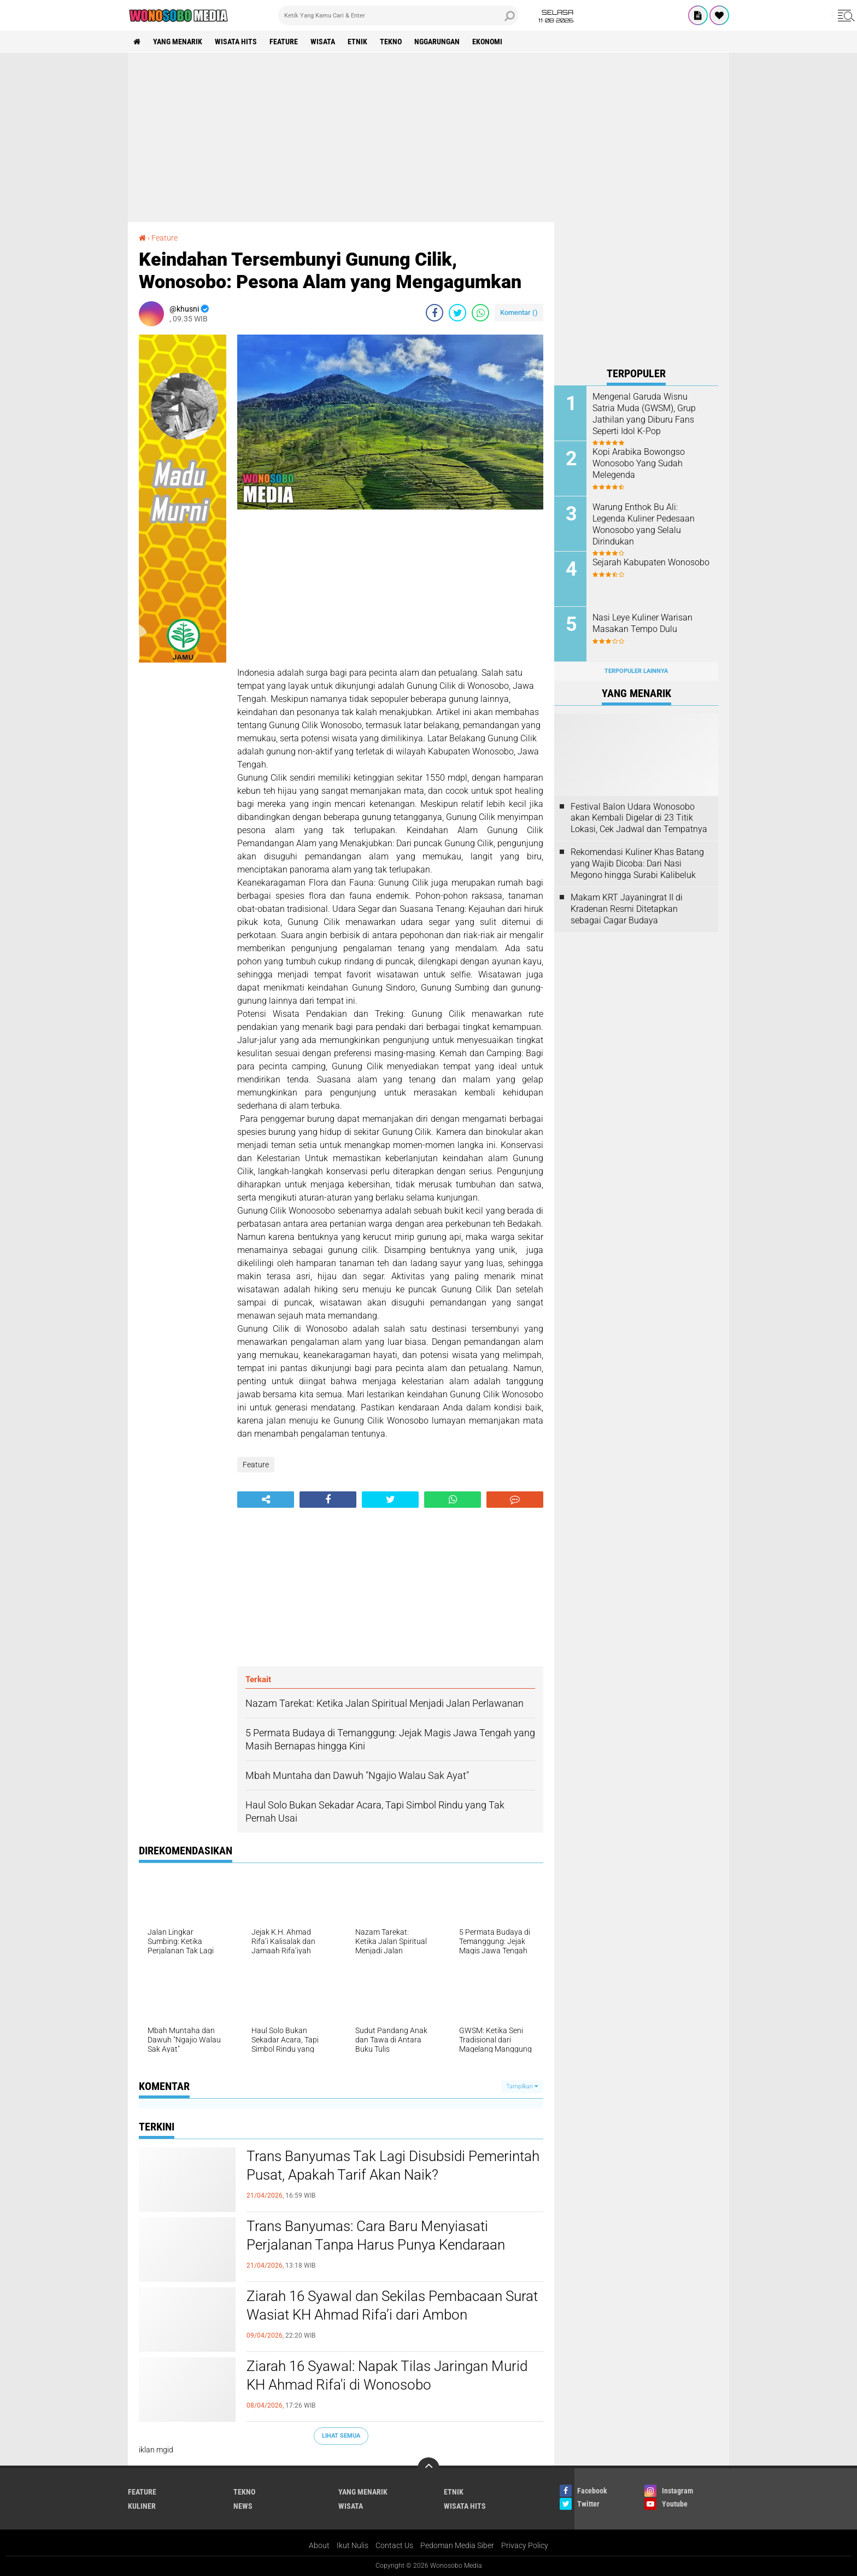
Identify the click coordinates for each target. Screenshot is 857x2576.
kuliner (142, 2506)
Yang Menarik (177, 41)
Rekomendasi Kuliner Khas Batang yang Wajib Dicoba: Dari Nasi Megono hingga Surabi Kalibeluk (637, 863)
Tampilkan (522, 2086)
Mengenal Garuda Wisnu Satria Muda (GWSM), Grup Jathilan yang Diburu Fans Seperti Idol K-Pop (644, 413)
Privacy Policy (524, 2545)
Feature (283, 41)
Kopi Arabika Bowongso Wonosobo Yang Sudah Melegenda (638, 463)
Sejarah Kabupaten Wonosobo (650, 562)
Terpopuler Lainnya (636, 671)
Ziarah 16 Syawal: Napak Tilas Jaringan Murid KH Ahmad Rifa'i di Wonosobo (386, 2375)
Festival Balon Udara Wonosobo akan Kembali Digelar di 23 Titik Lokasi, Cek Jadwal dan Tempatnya (639, 818)
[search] (398, 15)
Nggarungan (437, 41)
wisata (322, 41)
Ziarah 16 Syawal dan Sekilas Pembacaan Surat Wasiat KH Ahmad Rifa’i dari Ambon (392, 2305)
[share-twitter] (457, 312)
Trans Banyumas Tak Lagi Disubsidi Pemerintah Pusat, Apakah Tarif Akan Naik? (392, 2165)
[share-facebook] (434, 312)
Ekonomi (487, 41)
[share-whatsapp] (480, 312)
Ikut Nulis (352, 2545)
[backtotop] (428, 2468)
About (319, 2545)
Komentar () (519, 312)
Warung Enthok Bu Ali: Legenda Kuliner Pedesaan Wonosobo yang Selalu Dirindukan (643, 524)
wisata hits (236, 41)
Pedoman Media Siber (457, 2545)
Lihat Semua (341, 2435)
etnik (357, 41)
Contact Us (394, 2545)
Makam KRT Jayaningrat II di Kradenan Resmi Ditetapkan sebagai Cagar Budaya (627, 909)
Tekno (391, 41)
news (243, 2506)
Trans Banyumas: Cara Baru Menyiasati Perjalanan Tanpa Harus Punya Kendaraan (375, 2235)
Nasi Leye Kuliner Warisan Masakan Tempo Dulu (642, 623)
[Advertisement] (428, 137)
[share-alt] (265, 1499)
